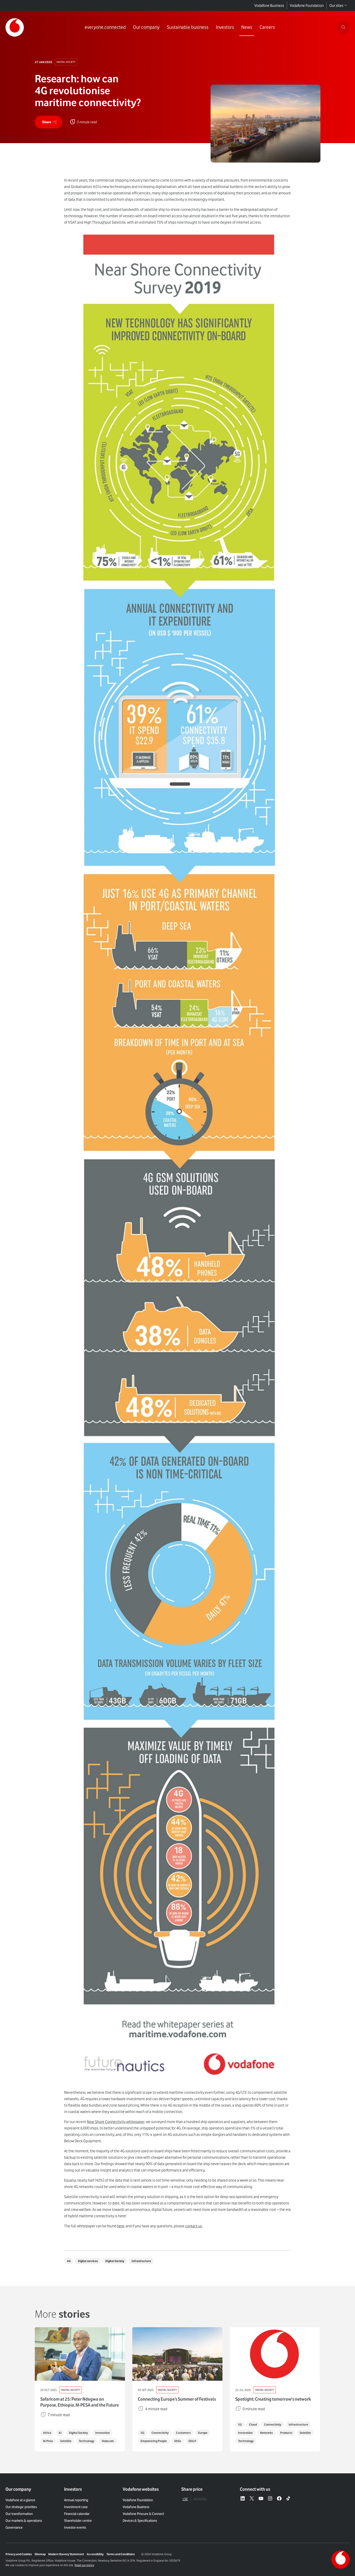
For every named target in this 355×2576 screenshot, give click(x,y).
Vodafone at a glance (20, 2500)
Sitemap (40, 2554)
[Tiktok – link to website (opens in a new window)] (288, 2499)
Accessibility (95, 2554)
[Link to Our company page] (146, 27)
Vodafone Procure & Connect (143, 2514)
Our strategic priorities (21, 2507)
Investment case (76, 2507)
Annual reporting (76, 2500)
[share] (48, 122)
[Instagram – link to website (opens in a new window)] (270, 2499)
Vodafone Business (269, 5)
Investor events (75, 2527)
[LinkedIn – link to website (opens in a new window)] (242, 2499)
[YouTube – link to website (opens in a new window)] (261, 2499)
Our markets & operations (23, 2521)
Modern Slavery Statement (66, 2554)
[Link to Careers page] (267, 27)
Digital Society (66, 62)
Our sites (338, 5)
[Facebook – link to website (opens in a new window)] (279, 2499)
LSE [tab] (185, 2499)
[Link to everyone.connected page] (105, 27)
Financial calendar (76, 2514)
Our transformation (19, 2514)
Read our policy (84, 2565)
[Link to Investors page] (225, 27)
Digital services (88, 2261)
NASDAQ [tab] (200, 2499)
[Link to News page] (246, 27)
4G (68, 2261)
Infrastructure (141, 2261)
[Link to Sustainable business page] (187, 27)
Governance (14, 2527)
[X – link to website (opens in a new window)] (252, 2499)
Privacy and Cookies (18, 2554)
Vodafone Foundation (307, 5)
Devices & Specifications (140, 2521)
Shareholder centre (78, 2521)
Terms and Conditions (120, 2554)
